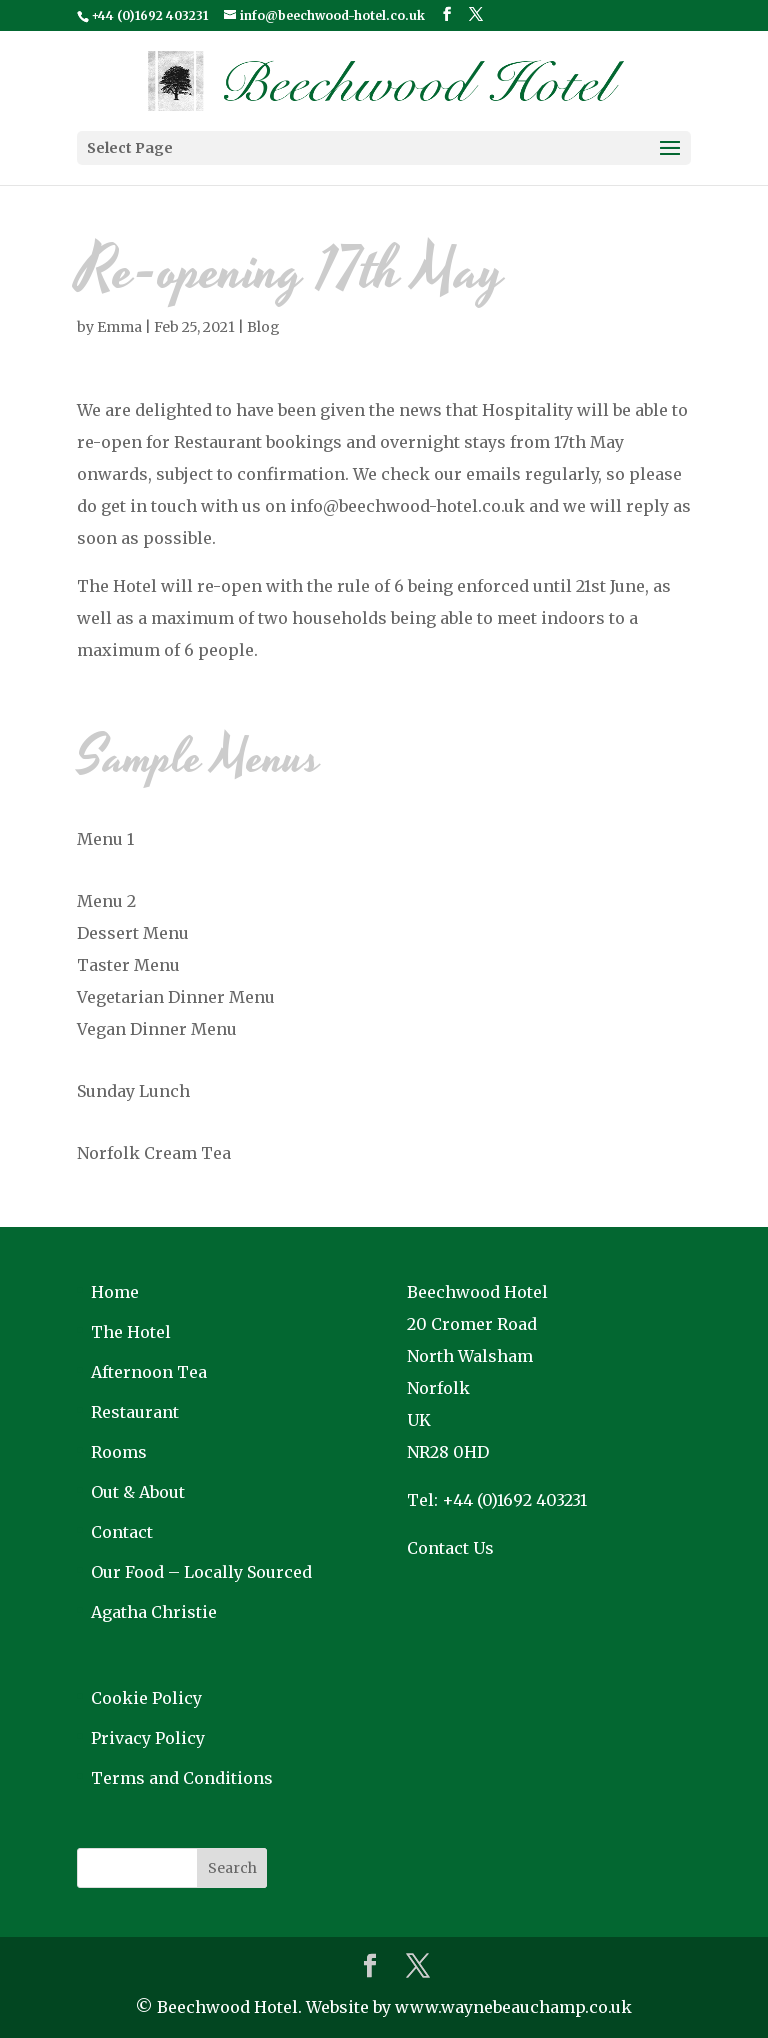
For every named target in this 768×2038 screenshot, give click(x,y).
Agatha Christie (154, 1612)
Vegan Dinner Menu (157, 1029)
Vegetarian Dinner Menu (176, 997)
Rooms (119, 1452)
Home (115, 1292)
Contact (122, 1532)
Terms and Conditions (182, 1778)
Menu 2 (106, 901)
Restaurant (135, 1412)
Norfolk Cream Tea (154, 1153)
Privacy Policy (148, 1738)
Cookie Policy (146, 1698)
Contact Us (450, 1548)
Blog (263, 327)
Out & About (138, 1492)
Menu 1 (105, 839)
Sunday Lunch (133, 1091)
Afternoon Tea (149, 1372)
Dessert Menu (133, 933)
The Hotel (131, 1332)
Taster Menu (128, 965)
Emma (119, 327)
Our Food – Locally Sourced (201, 1572)
